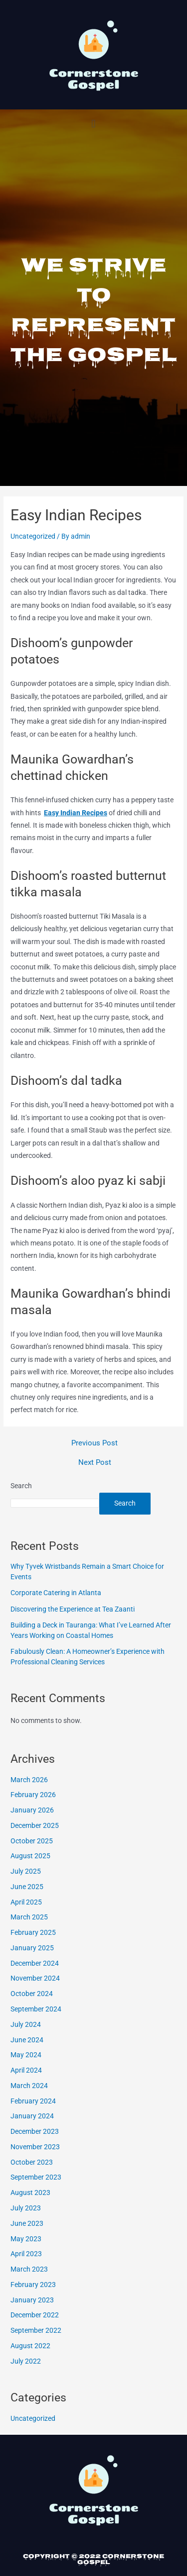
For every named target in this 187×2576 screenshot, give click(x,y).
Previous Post (94, 1443)
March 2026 (29, 1780)
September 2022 (35, 2330)
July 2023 (25, 2208)
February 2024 (33, 2101)
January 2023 (32, 2300)
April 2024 (26, 2070)
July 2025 (25, 1871)
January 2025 (32, 1948)
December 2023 (34, 2131)
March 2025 (29, 1917)
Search (21, 1486)
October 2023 (31, 2162)
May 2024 (25, 2055)
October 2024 (31, 1994)
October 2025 (31, 1841)
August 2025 (30, 1856)
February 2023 (33, 2285)
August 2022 (30, 2346)
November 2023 (35, 2147)
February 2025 (33, 1932)
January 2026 (32, 1810)
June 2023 (26, 2223)
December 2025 (34, 1825)
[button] (93, 123)
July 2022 (25, 2361)
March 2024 (29, 2086)
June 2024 (26, 2040)
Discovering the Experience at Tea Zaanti (72, 1609)
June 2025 (26, 1887)
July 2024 (25, 2024)
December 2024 (34, 1963)
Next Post (94, 1462)
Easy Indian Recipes (75, 813)
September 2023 (35, 2177)
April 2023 (26, 2254)
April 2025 (26, 1902)
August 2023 (30, 2192)
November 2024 (35, 1978)
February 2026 (33, 1795)
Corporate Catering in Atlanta (55, 1593)
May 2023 (25, 2239)
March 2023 (29, 2269)
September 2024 (35, 2009)
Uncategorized (32, 536)
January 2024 (32, 2116)
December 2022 (34, 2315)
